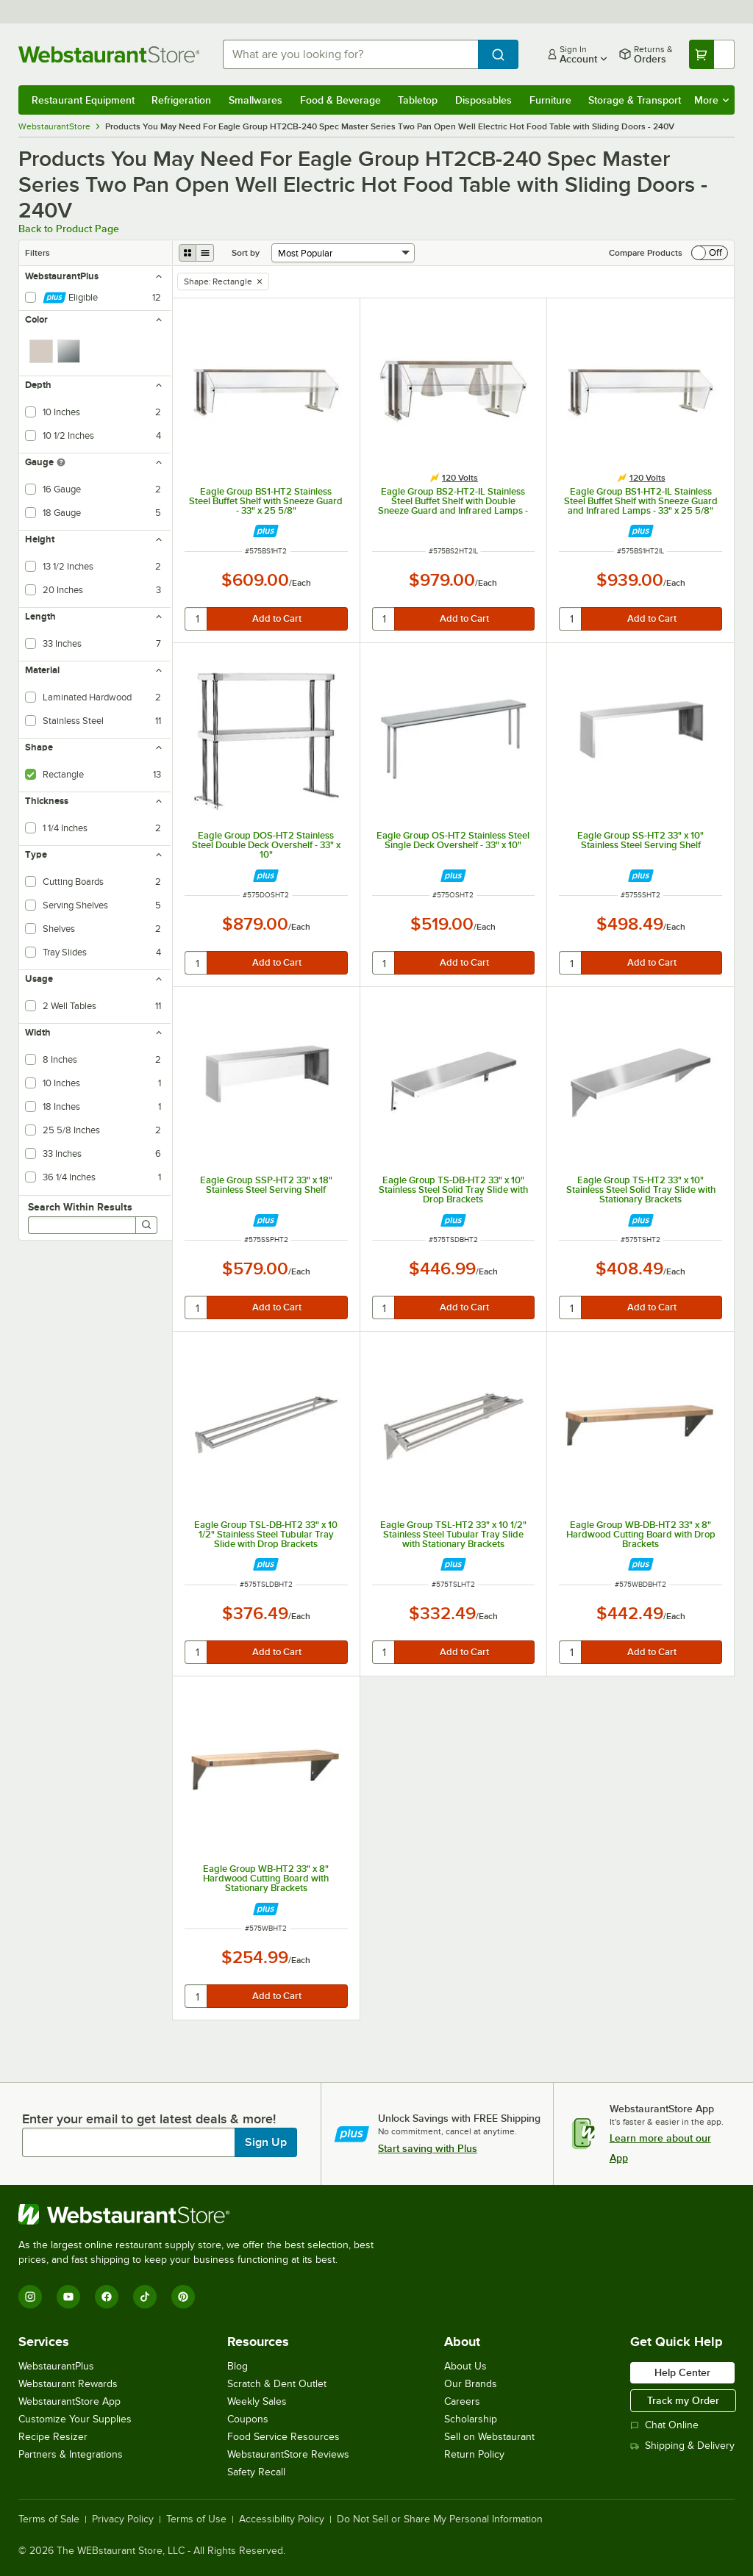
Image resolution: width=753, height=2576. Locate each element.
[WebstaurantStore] (202, 2214)
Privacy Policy (123, 2519)
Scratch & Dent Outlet (276, 2383)
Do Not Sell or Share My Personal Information (440, 2519)
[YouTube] (68, 2296)
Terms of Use (196, 2519)
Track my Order (683, 2400)
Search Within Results (80, 1207)
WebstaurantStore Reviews (288, 2454)
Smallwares (255, 100)
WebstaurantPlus (56, 2366)
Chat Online (664, 2424)
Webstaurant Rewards (68, 2383)
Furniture (550, 100)
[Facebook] (106, 2296)
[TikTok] (145, 2296)
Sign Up (266, 2142)
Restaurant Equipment (83, 100)
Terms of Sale (48, 2519)
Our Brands (470, 2383)
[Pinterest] (183, 2296)
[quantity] (197, 619)
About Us (465, 2366)
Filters (37, 253)
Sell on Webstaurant (489, 2436)
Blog (237, 2366)
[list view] (205, 253)
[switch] (709, 252)
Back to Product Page (68, 228)
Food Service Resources (283, 2436)
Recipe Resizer (53, 2436)
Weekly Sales (257, 2401)
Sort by (246, 253)
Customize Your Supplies (75, 2419)
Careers (462, 2401)
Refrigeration (181, 100)
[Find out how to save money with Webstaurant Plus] (266, 531)
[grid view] (187, 253)
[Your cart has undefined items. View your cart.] (712, 54)
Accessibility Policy (281, 2519)
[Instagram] (30, 2296)
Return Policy (474, 2454)
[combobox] (350, 54)
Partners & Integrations (70, 2454)
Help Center (682, 2372)
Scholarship (470, 2419)
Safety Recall (256, 2472)
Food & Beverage (340, 100)
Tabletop (418, 100)
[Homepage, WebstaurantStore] (108, 54)
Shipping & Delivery (682, 2445)
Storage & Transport (634, 100)
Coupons (247, 2419)
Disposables (483, 100)
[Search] (146, 1225)
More (711, 100)
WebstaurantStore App (69, 2401)
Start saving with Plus (427, 2148)
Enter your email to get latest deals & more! (149, 2119)
